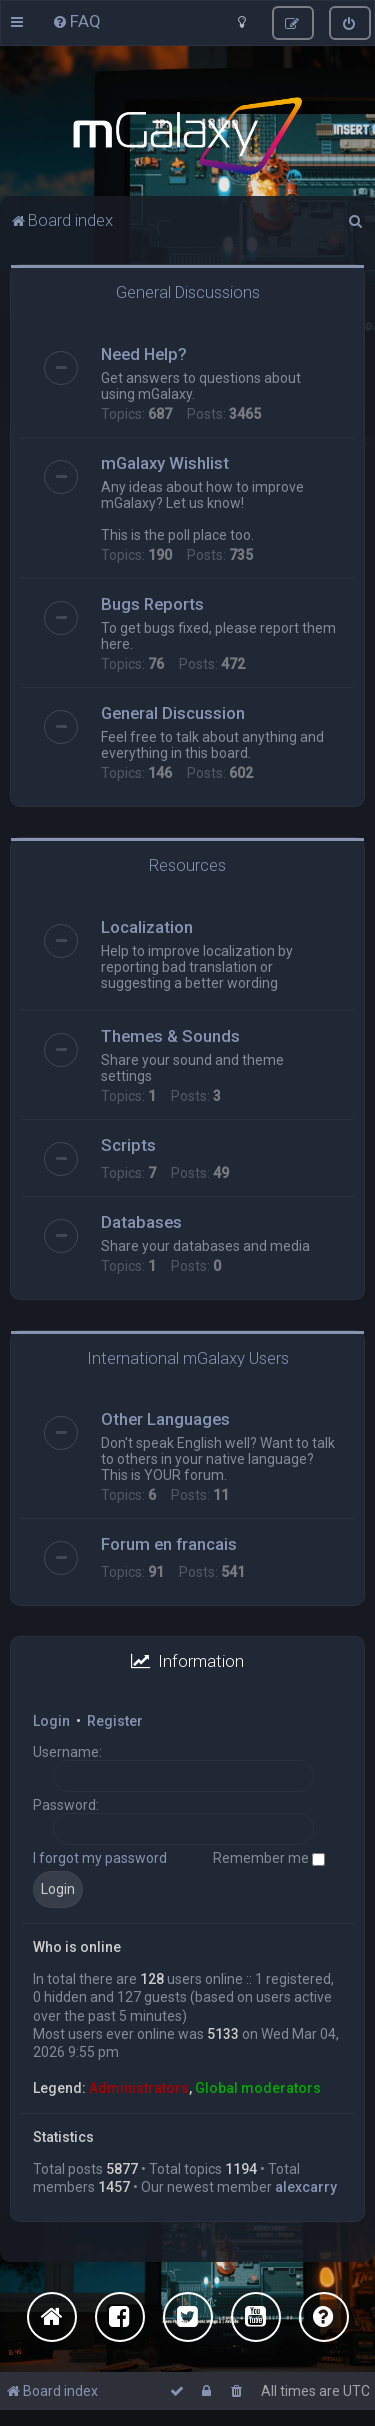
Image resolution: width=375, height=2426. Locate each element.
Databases (141, 1222)
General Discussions (188, 292)
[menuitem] (76, 21)
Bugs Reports (152, 604)
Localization (147, 927)
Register (115, 1721)
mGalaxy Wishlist (165, 463)
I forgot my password (100, 1858)
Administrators (139, 2088)
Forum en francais (169, 1544)
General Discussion (173, 713)
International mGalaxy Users (188, 1358)
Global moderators (258, 2088)
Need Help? (144, 354)
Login (51, 1721)
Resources (187, 865)
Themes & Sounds (170, 1036)
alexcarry (306, 2187)
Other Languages (165, 1419)
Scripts (128, 1145)
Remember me (269, 1858)
